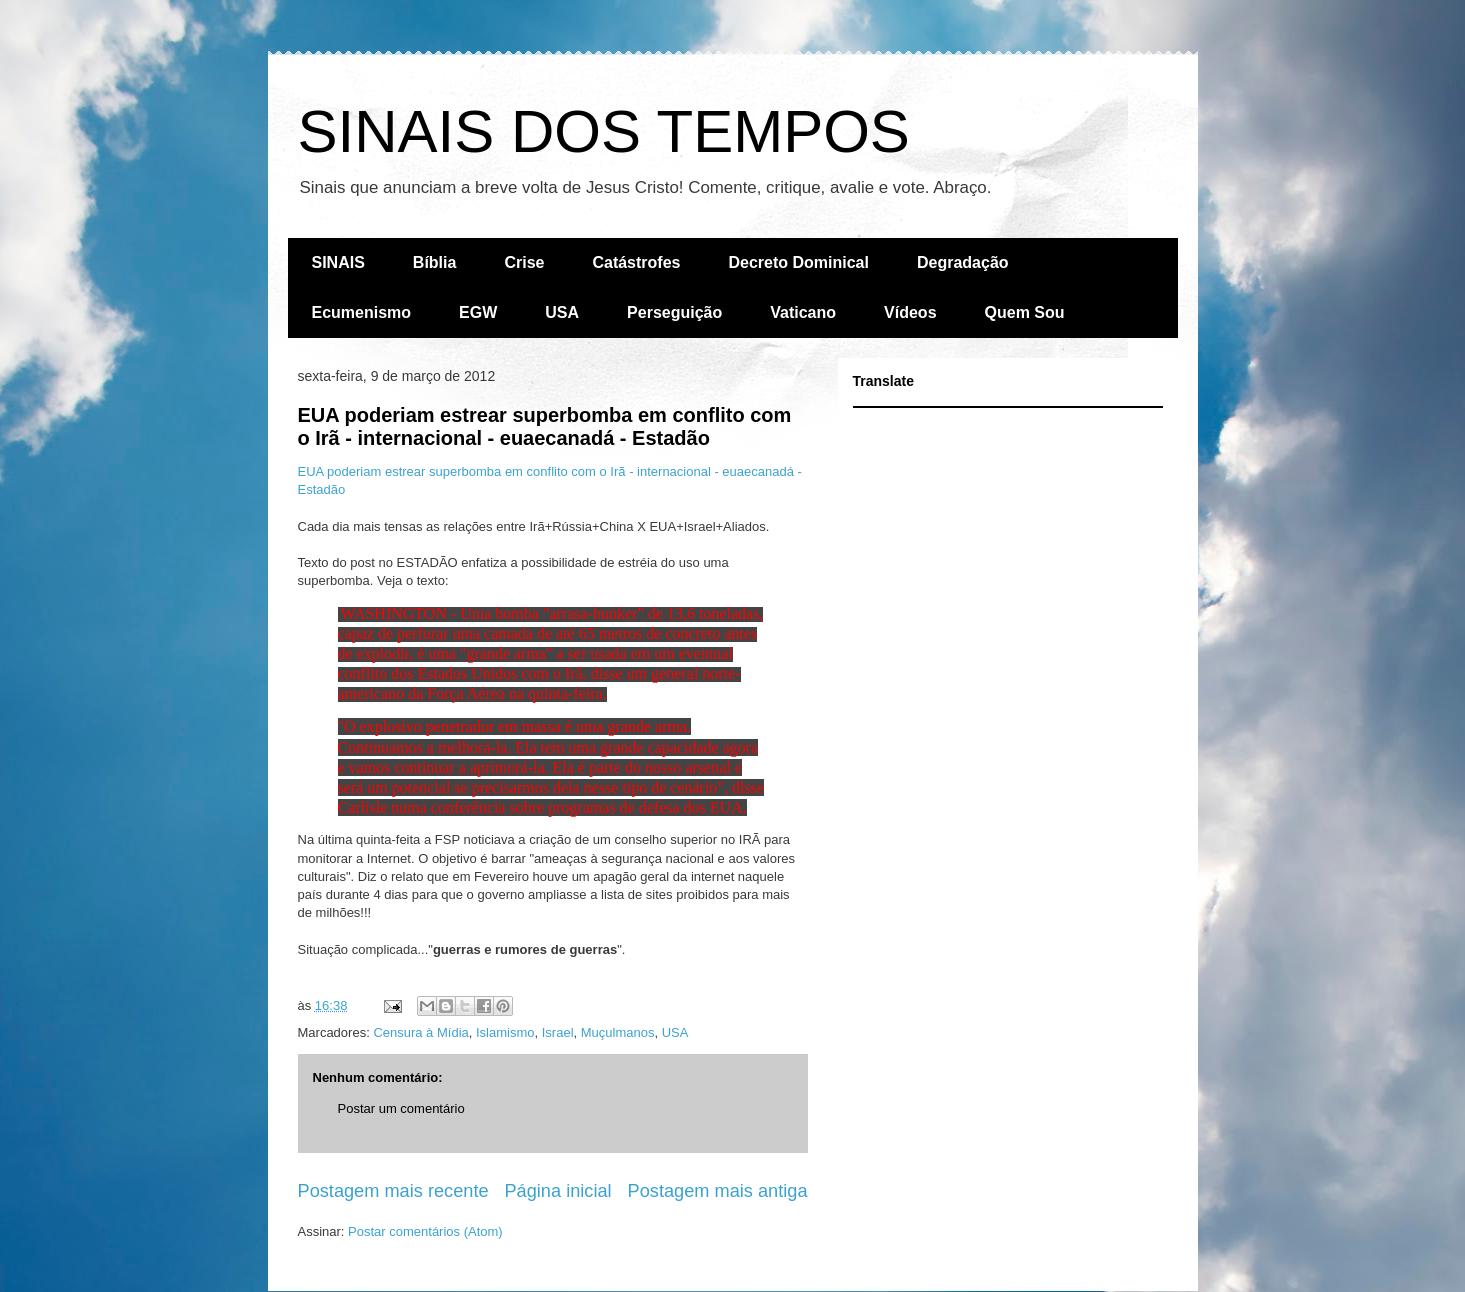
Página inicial (557, 1191)
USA (562, 312)
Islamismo (505, 1032)
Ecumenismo (362, 312)
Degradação (963, 262)
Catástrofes (636, 262)
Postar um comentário (401, 1108)
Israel (558, 1032)
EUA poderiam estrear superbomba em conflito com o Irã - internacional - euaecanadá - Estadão (545, 426)
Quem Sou (1025, 312)
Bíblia (435, 262)
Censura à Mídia (420, 1032)
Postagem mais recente (393, 1191)
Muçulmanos (618, 1032)
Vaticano (803, 312)
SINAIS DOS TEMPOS (604, 131)
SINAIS (338, 262)
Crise (524, 262)
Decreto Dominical (798, 262)
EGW (478, 312)
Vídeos (910, 312)
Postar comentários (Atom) (425, 1231)
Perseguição (674, 312)
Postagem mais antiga (718, 1191)
